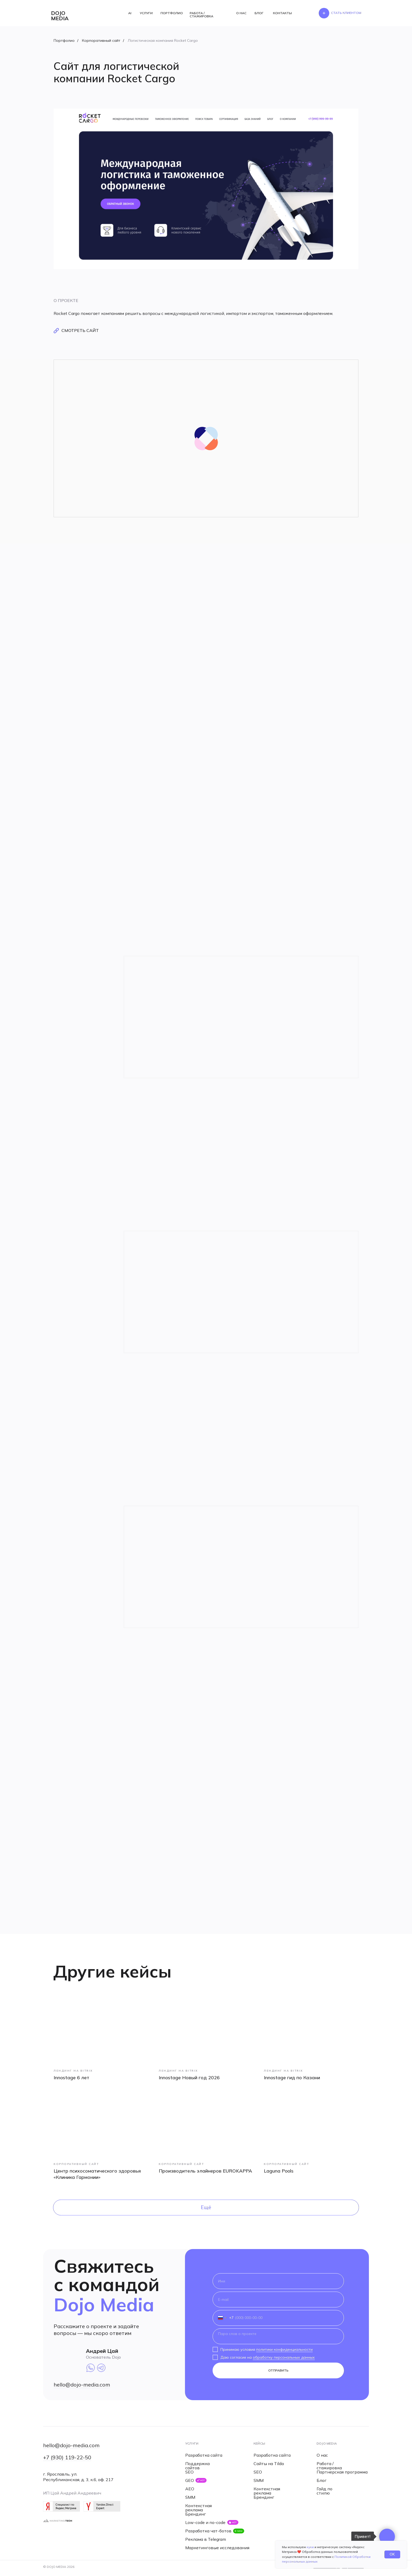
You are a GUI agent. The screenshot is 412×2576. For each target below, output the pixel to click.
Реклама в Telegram (205, 2539)
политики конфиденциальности (284, 2349)
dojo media (60, 16)
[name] (278, 2281)
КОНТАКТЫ (282, 13)
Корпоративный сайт (101, 40)
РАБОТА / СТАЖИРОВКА (201, 14)
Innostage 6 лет (71, 2078)
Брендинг (195, 2514)
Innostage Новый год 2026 (189, 2078)
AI (129, 13)
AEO (189, 2488)
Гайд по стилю (324, 2491)
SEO (189, 2472)
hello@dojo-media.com (82, 2384)
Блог (322, 2480)
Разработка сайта (203, 2455)
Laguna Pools (278, 2171)
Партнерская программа (342, 2472)
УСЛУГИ (146, 13)
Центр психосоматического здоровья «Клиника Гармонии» (97, 2174)
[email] (278, 2299)
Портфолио (64, 40)
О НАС (241, 13)
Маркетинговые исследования (217, 2547)
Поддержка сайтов (197, 2465)
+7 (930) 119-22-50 (67, 2457)
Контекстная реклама (198, 2507)
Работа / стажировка (329, 2465)
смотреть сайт (80, 330)
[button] (346, 13)
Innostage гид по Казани (292, 2078)
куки (310, 2547)
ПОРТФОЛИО (172, 13)
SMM (190, 2497)
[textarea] (278, 2336)
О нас (322, 2455)
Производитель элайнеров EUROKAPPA (205, 2171)
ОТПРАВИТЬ (278, 2370)
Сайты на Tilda (269, 2463)
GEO (189, 2480)
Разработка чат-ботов (208, 2530)
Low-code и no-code (205, 2522)
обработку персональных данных (284, 2357)
